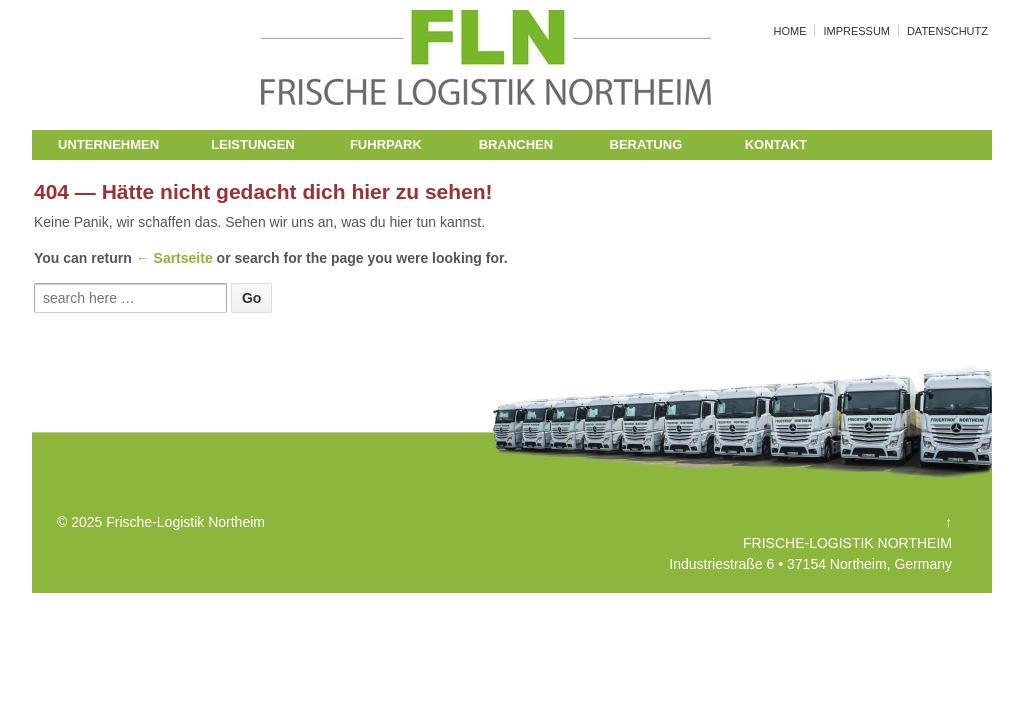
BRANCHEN (516, 144)
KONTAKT (776, 144)
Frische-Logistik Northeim (183, 522)
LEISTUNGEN (253, 144)
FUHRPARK (386, 144)
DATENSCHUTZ (947, 31)
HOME (790, 31)
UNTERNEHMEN (108, 144)
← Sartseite (174, 258)
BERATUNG (646, 144)
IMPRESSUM (856, 31)
